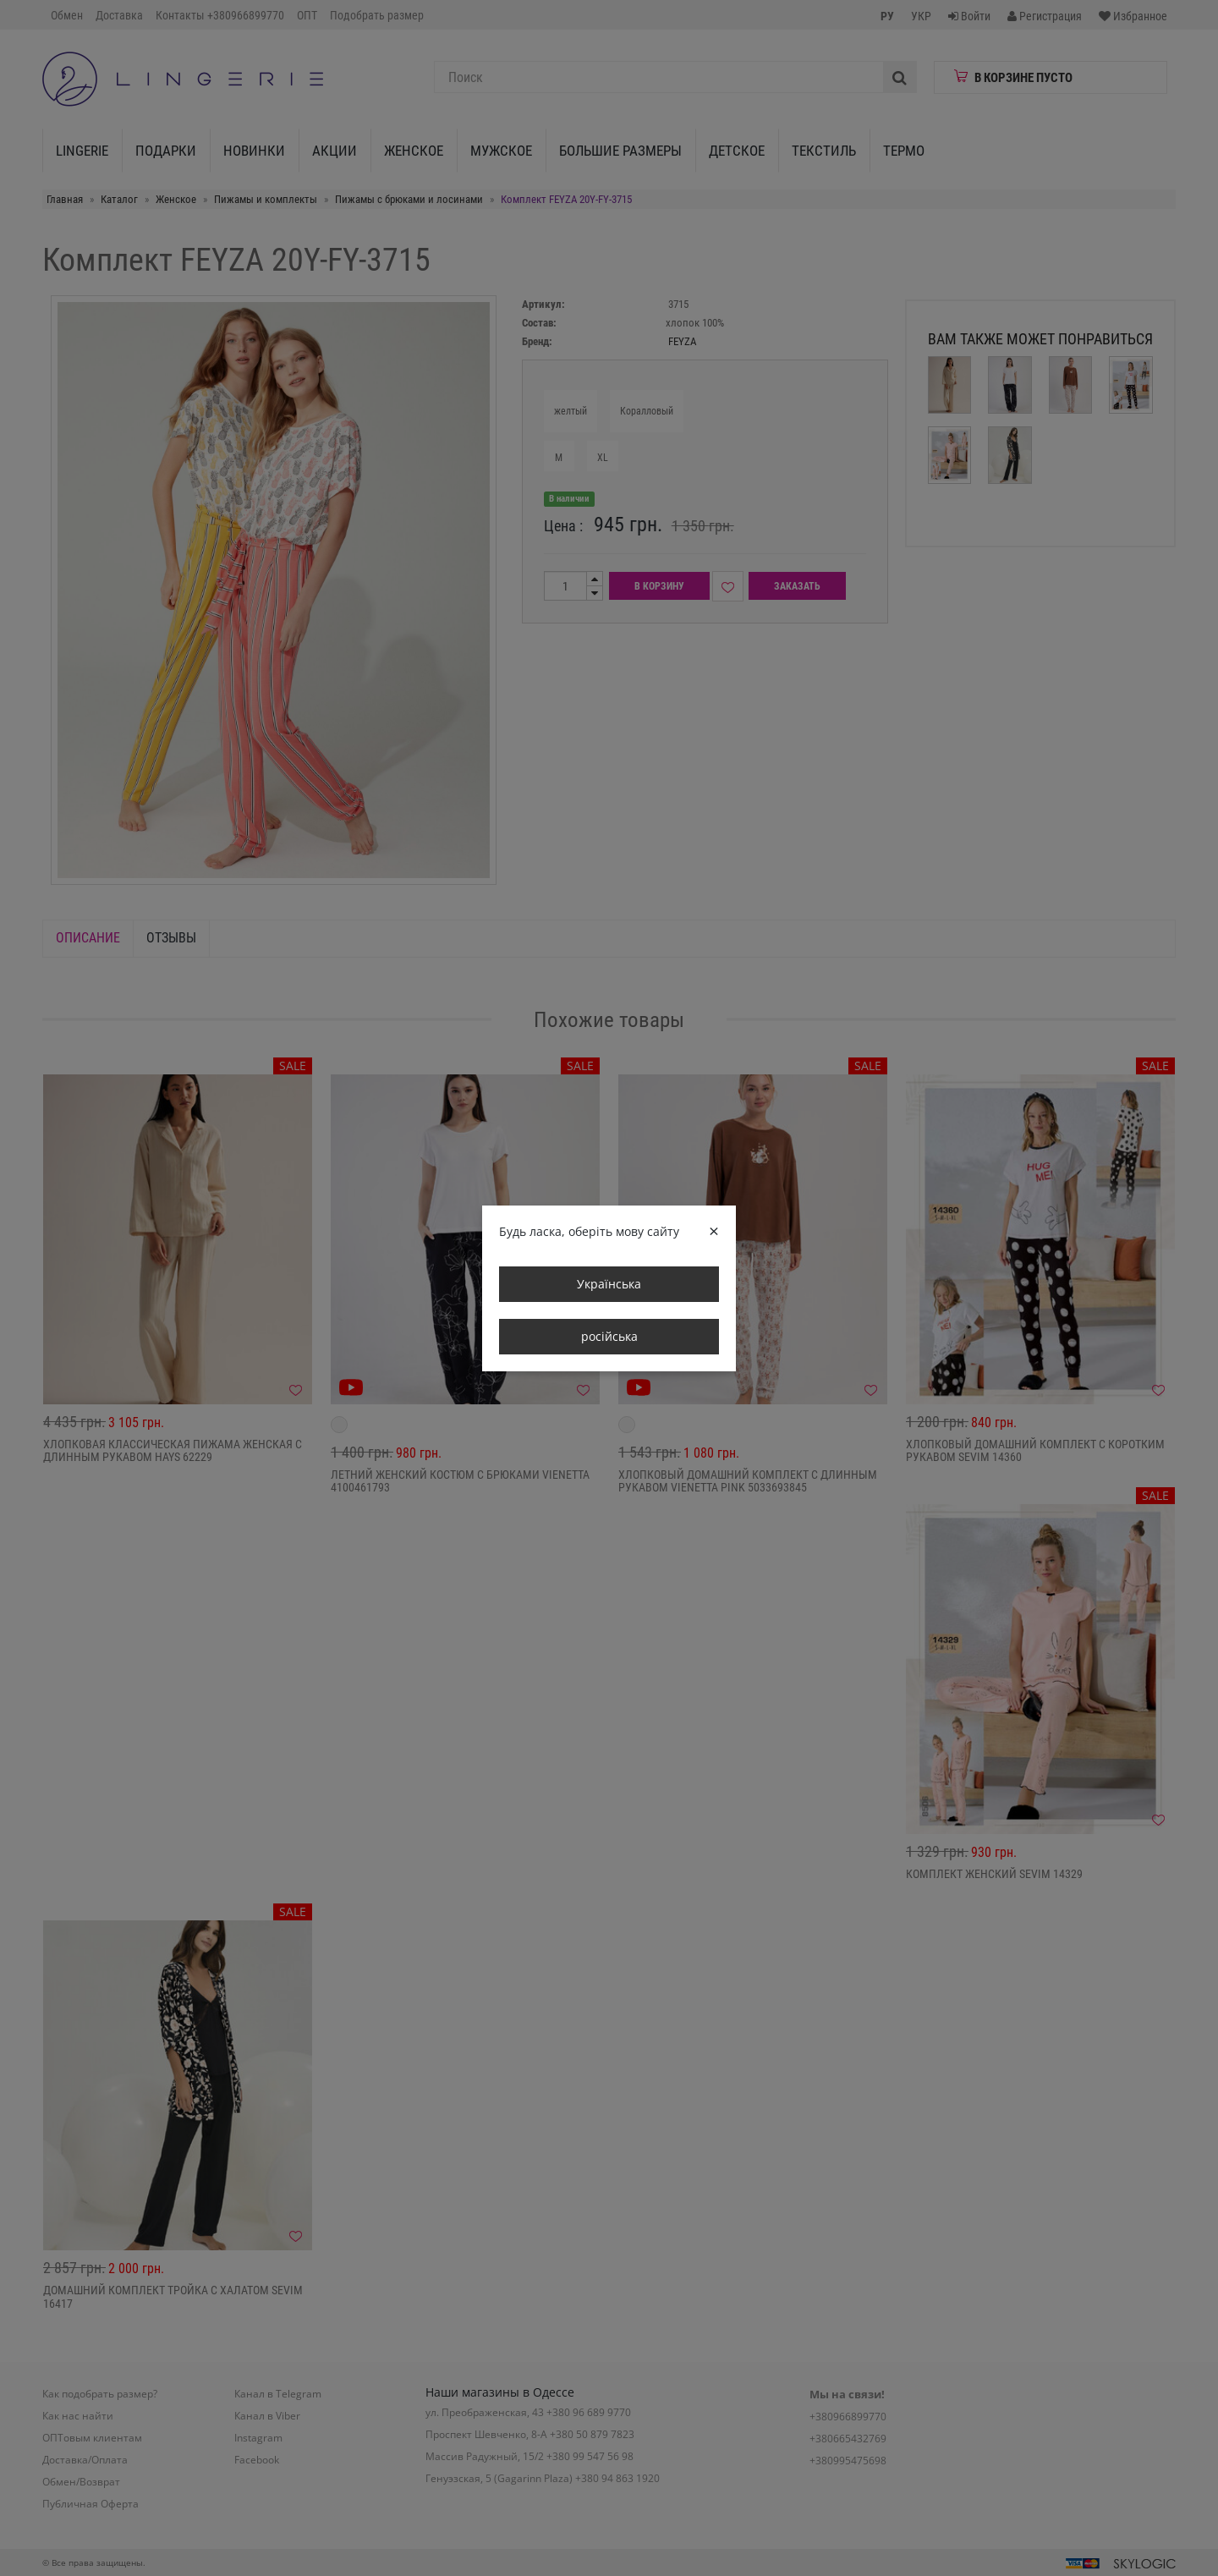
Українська (609, 1284)
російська (609, 1336)
